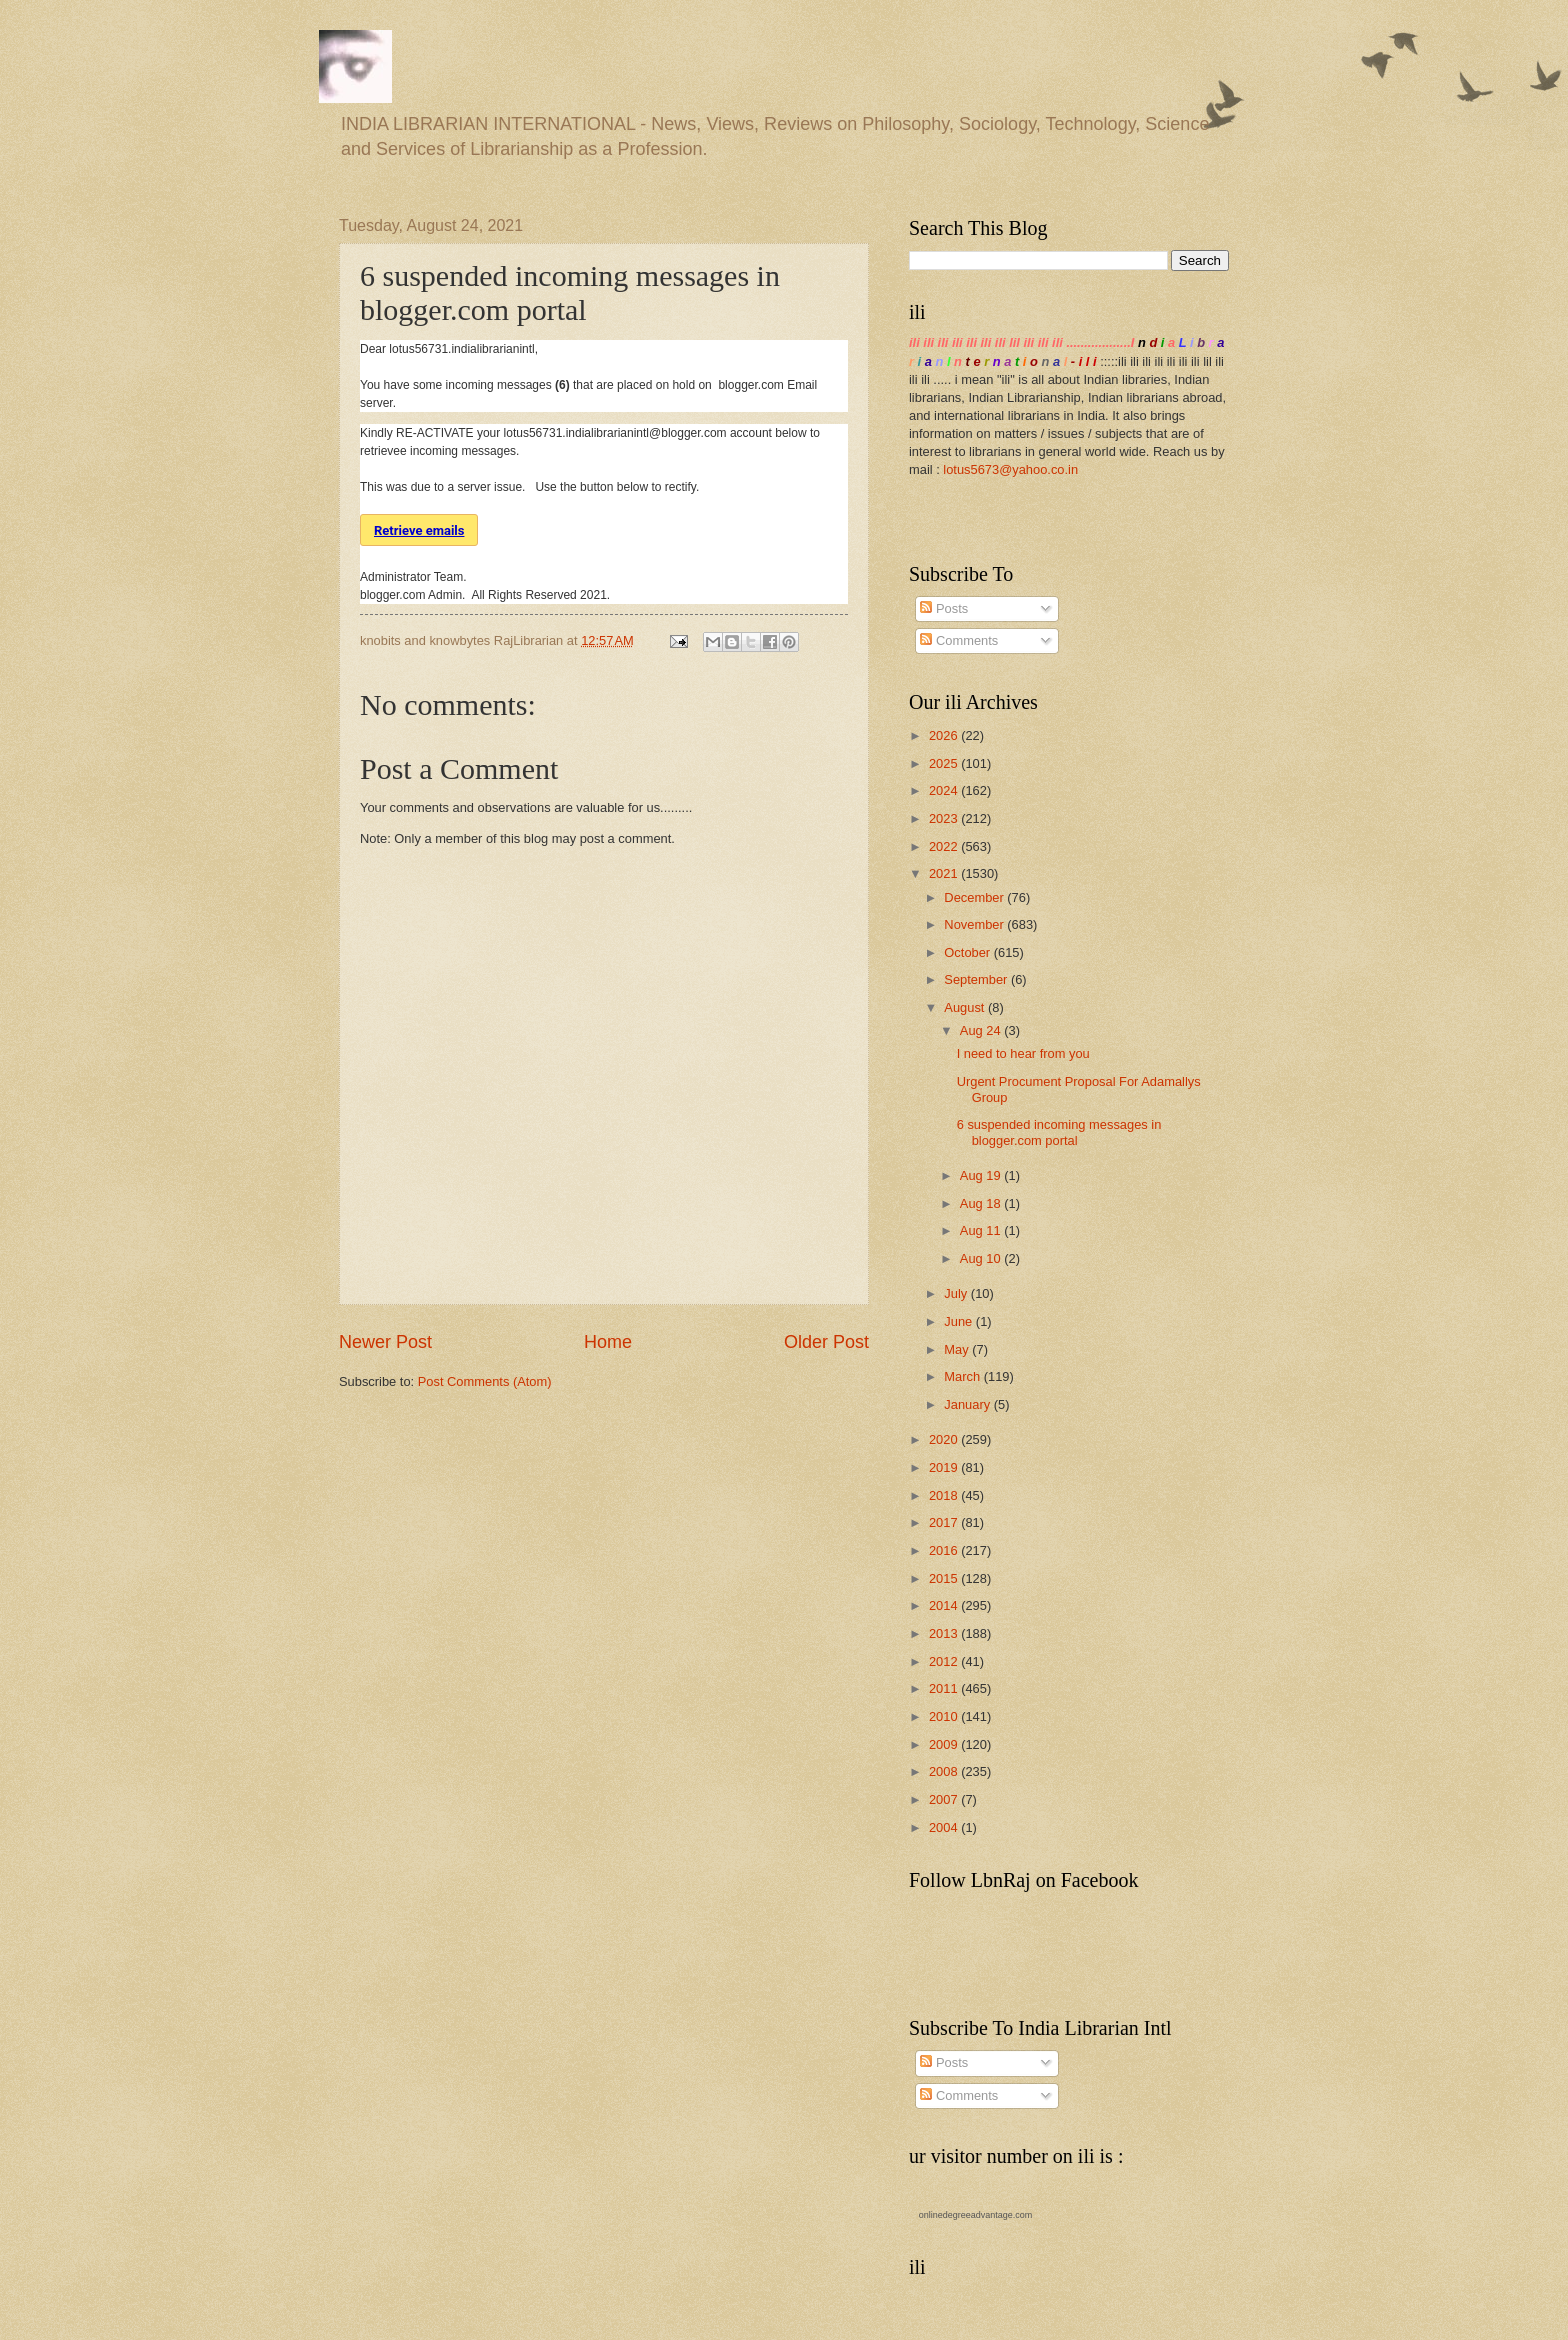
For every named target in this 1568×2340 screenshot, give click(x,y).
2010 (945, 1716)
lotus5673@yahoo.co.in (1010, 469)
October (968, 952)
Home (608, 1342)
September (977, 979)
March (963, 1376)
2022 (945, 846)
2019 (945, 1467)
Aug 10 (982, 1258)
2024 (945, 790)
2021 (945, 873)
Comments (959, 640)
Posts (944, 608)
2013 (945, 1633)
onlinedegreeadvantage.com (976, 2215)
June (960, 1321)
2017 (945, 1522)
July (957, 1293)
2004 (945, 1827)
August (966, 1007)
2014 (945, 1605)
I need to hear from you (1023, 1053)
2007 (945, 1799)
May (958, 1349)
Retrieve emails (419, 530)
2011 (945, 1688)
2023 (945, 818)
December (975, 897)
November (975, 924)
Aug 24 (982, 1030)
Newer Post (385, 1342)
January (968, 1404)
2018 (945, 1495)
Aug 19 (982, 1175)
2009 (945, 1744)
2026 (945, 735)
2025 (945, 763)
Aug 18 (982, 1203)
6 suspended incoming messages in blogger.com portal (1059, 1132)
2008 (945, 1771)
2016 (945, 1550)
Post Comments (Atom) (485, 1381)
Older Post (826, 1342)
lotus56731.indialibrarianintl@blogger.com (615, 433)
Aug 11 (982, 1230)
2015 (945, 1578)
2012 (945, 1661)
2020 (945, 1439)
